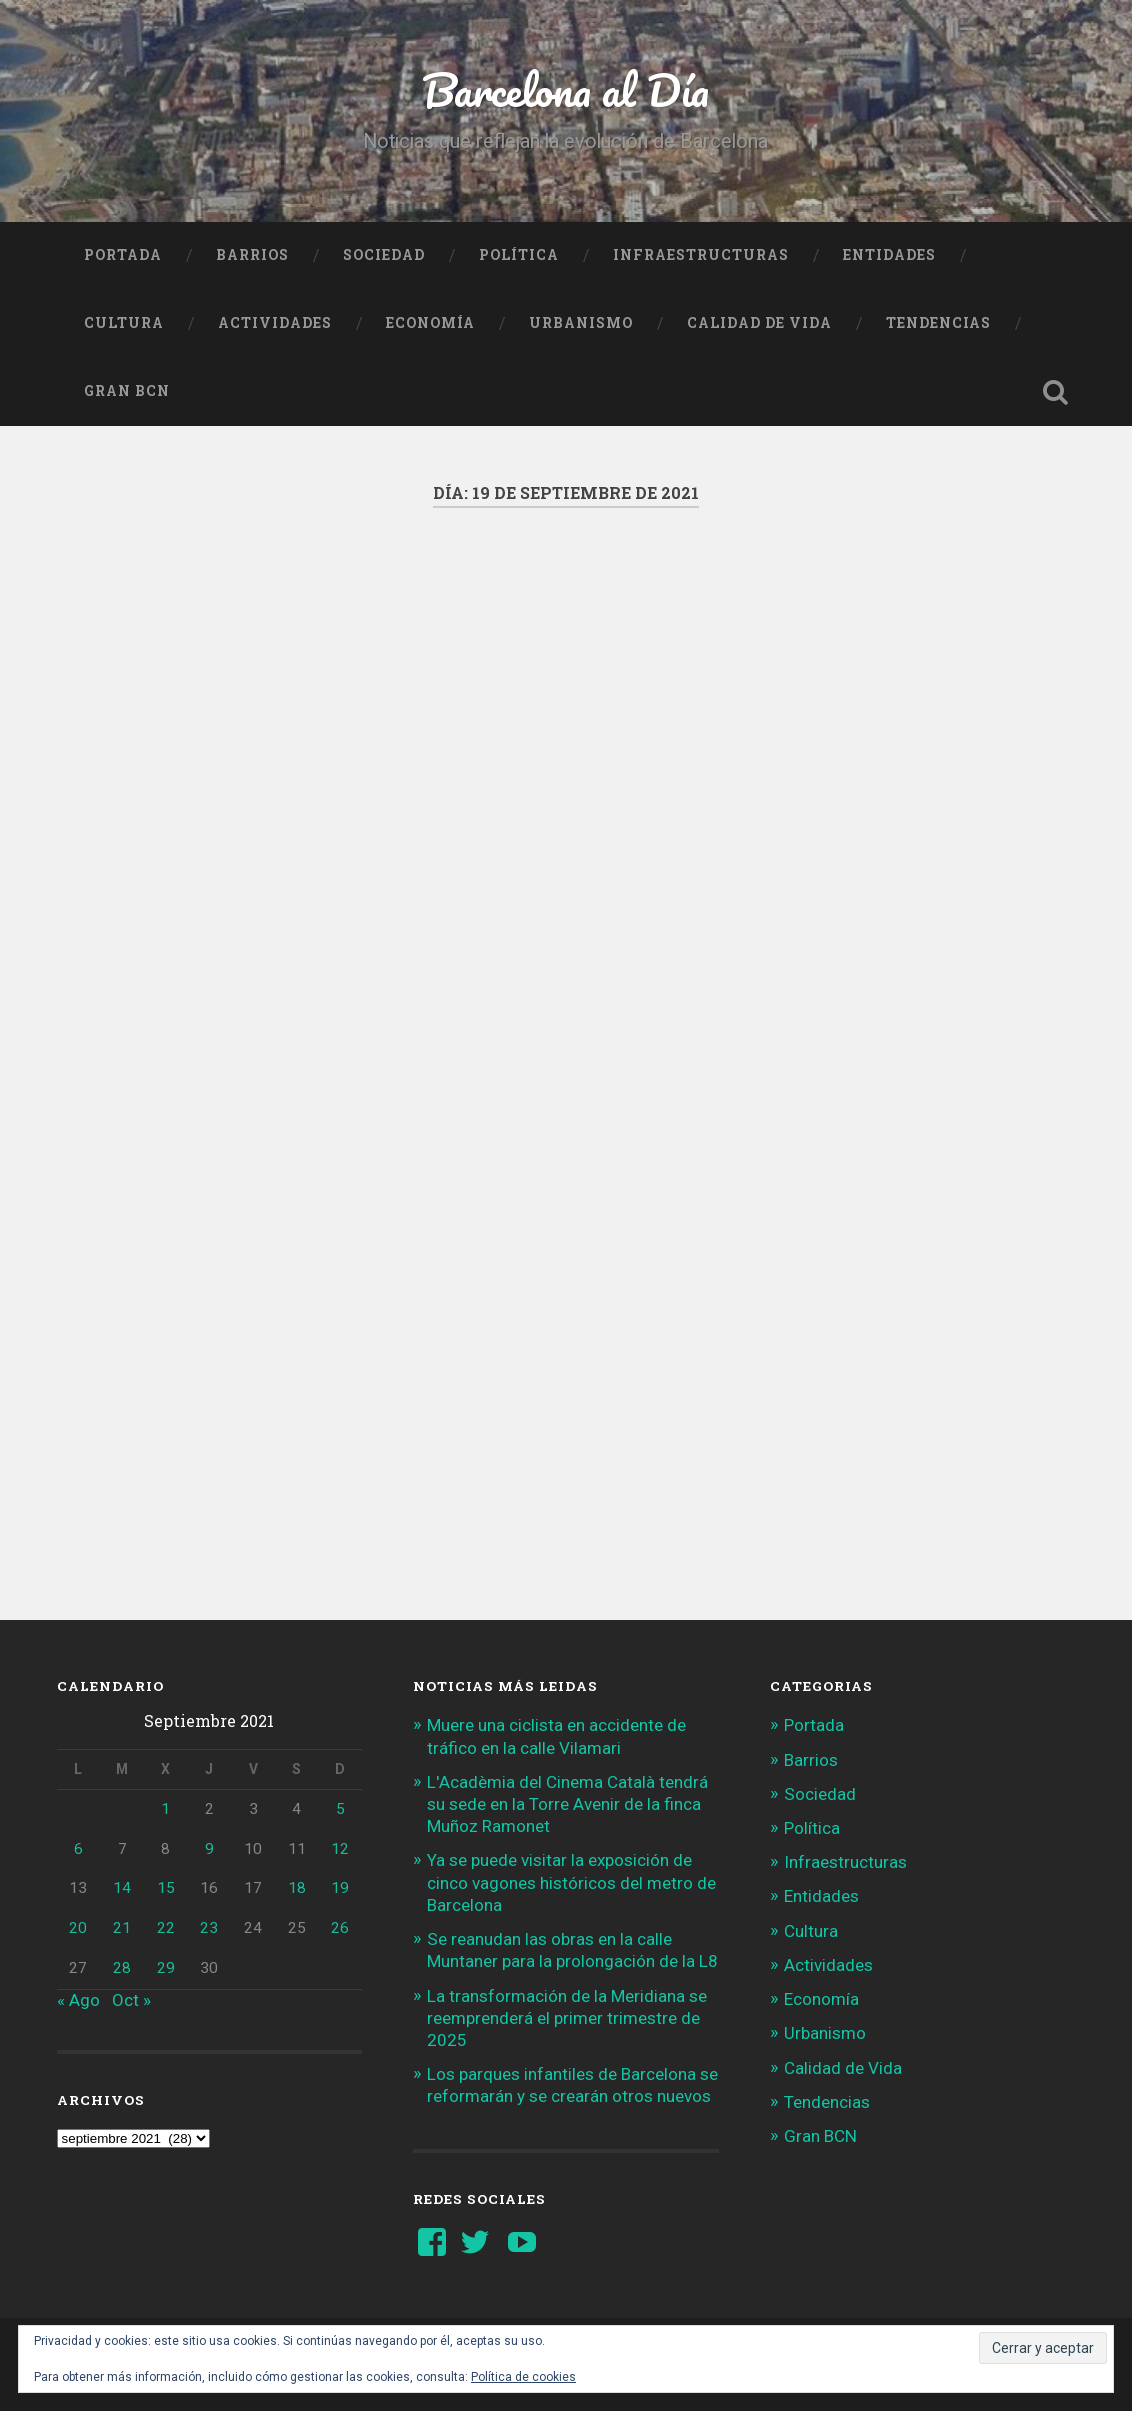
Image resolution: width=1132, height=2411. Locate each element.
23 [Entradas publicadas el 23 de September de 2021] (209, 1928)
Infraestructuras (701, 255)
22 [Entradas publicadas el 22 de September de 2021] (166, 1928)
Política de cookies (523, 2377)
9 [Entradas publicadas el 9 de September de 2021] (209, 1849)
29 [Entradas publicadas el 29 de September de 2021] (166, 1968)
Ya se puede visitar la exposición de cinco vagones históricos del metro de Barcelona (571, 1882)
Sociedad (384, 255)
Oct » (131, 2000)
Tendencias (938, 323)
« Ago (78, 2000)
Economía (430, 323)
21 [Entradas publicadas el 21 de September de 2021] (122, 1928)
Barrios (252, 255)
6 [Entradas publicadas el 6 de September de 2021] (78, 1849)
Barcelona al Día (565, 89)
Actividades (275, 323)
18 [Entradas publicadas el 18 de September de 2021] (297, 1888)
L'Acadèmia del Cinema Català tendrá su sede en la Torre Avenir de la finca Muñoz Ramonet (567, 1804)
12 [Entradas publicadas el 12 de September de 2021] (340, 1849)
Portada (123, 255)
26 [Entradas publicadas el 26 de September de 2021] (340, 1928)
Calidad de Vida (759, 323)
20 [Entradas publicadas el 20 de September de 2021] (78, 1928)
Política (519, 255)
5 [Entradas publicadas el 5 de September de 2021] (340, 1809)
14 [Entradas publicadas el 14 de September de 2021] (122, 1888)
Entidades (889, 255)
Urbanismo (581, 323)
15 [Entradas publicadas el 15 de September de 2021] (166, 1888)
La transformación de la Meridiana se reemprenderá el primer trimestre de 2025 (567, 2018)
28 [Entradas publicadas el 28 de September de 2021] (122, 1968)
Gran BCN (127, 391)
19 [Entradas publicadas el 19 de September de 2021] (340, 1888)
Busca (1055, 392)
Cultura (124, 323)
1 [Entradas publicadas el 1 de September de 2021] (165, 1809)
